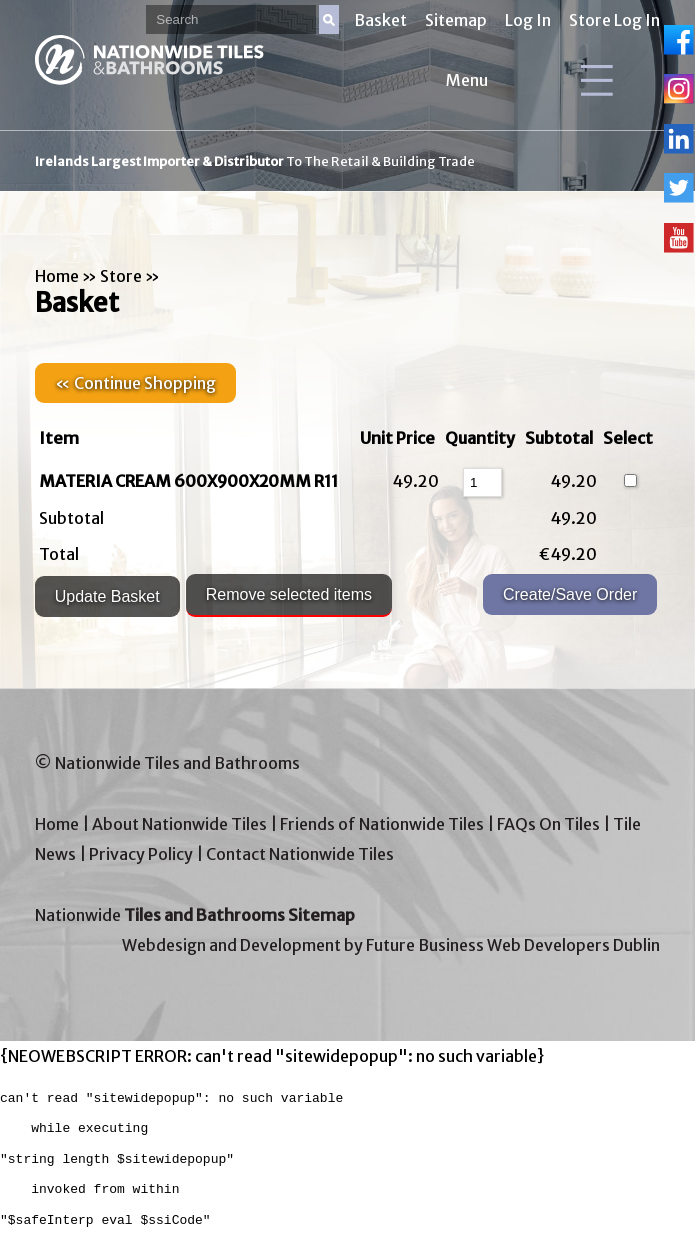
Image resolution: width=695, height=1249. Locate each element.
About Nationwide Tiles (179, 824)
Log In (528, 20)
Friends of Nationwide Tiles (382, 824)
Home (57, 276)
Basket (380, 20)
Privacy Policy (141, 854)
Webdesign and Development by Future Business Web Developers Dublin (391, 945)
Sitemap (456, 20)
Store (121, 276)
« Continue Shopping (135, 383)
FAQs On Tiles (548, 824)
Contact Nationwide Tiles (300, 854)
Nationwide (195, 915)
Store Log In (614, 20)
